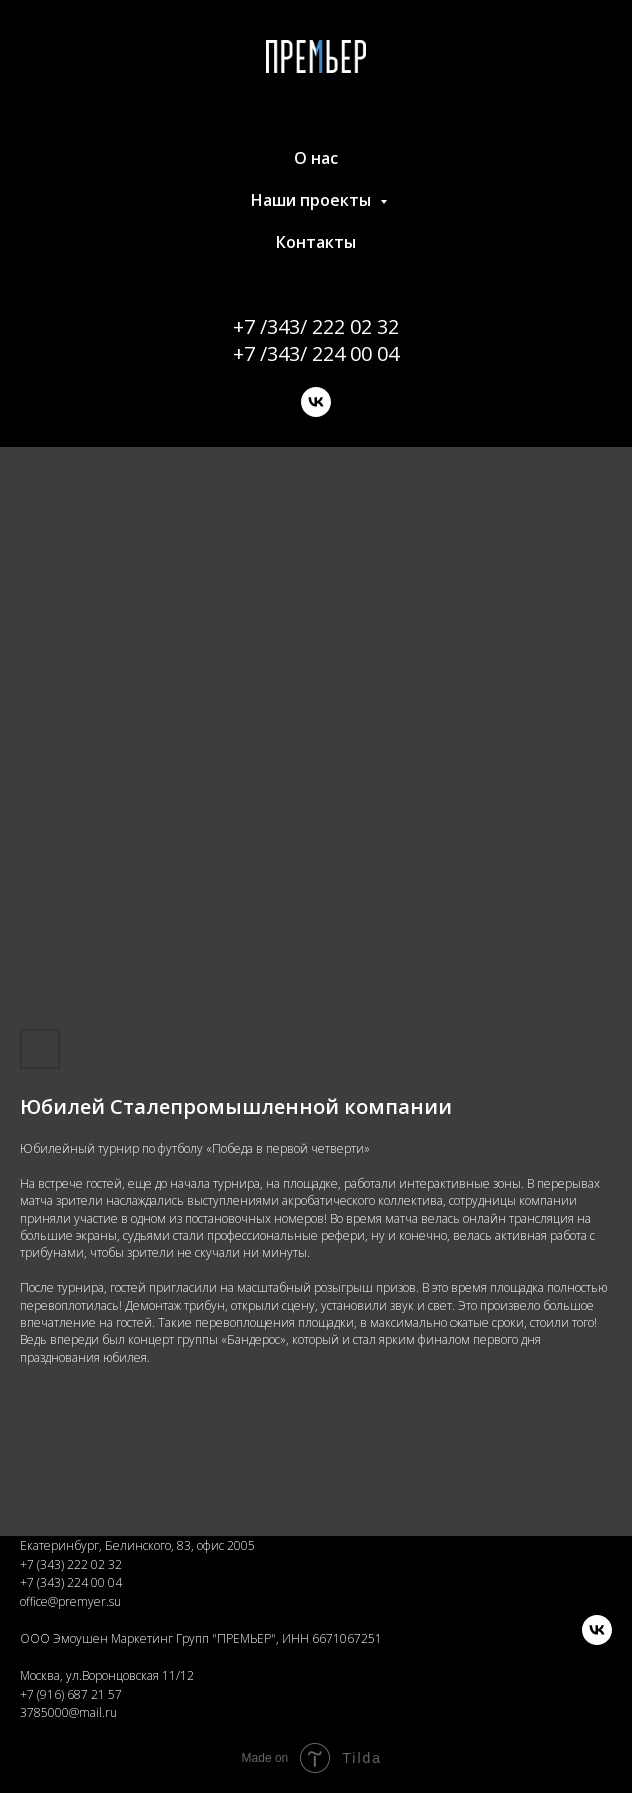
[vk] (316, 402)
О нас (316, 158)
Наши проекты (313, 200)
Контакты (316, 242)
